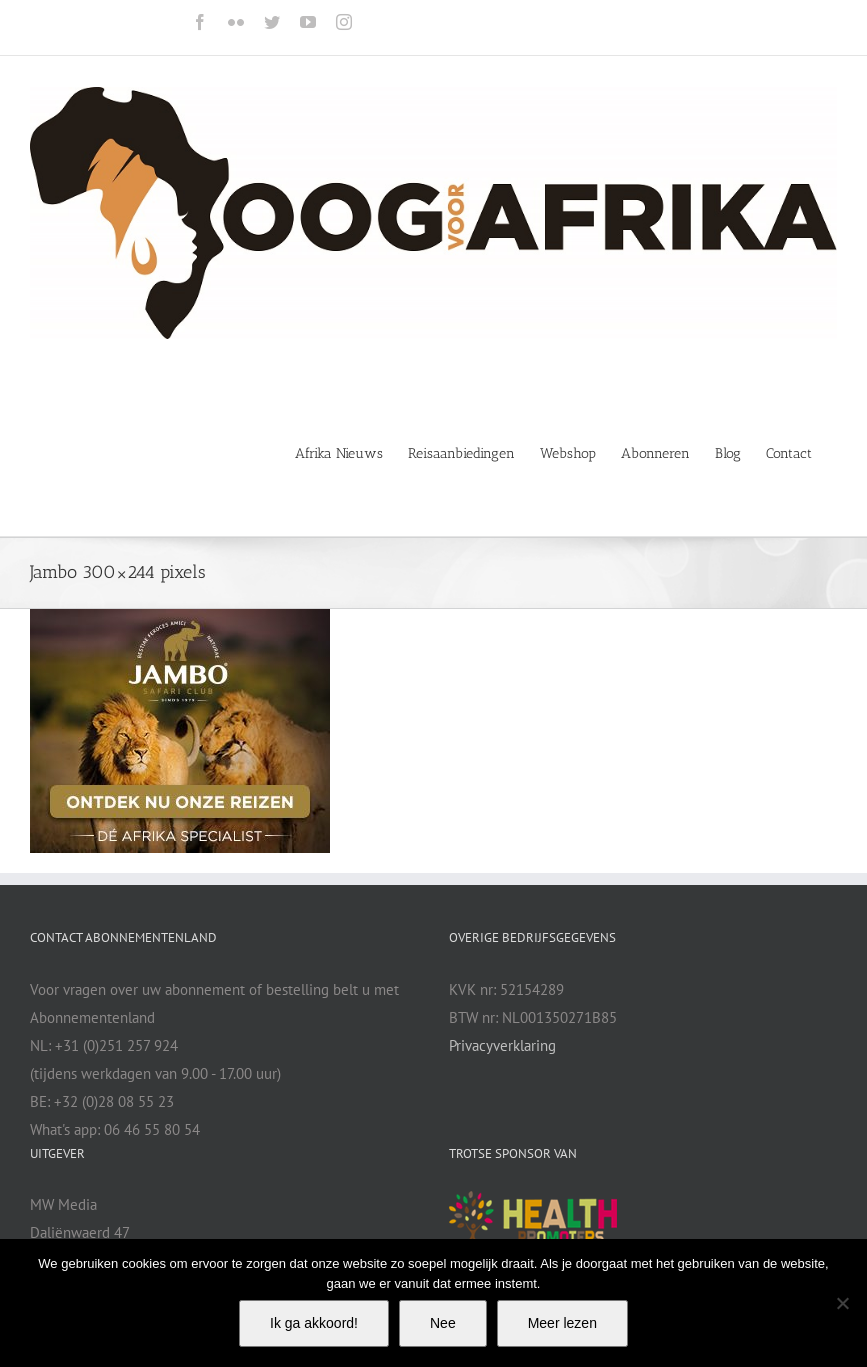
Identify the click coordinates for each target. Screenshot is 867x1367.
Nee (443, 1323)
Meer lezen (562, 1323)
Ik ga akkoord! (314, 1323)
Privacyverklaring (502, 1045)
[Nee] (842, 1303)
